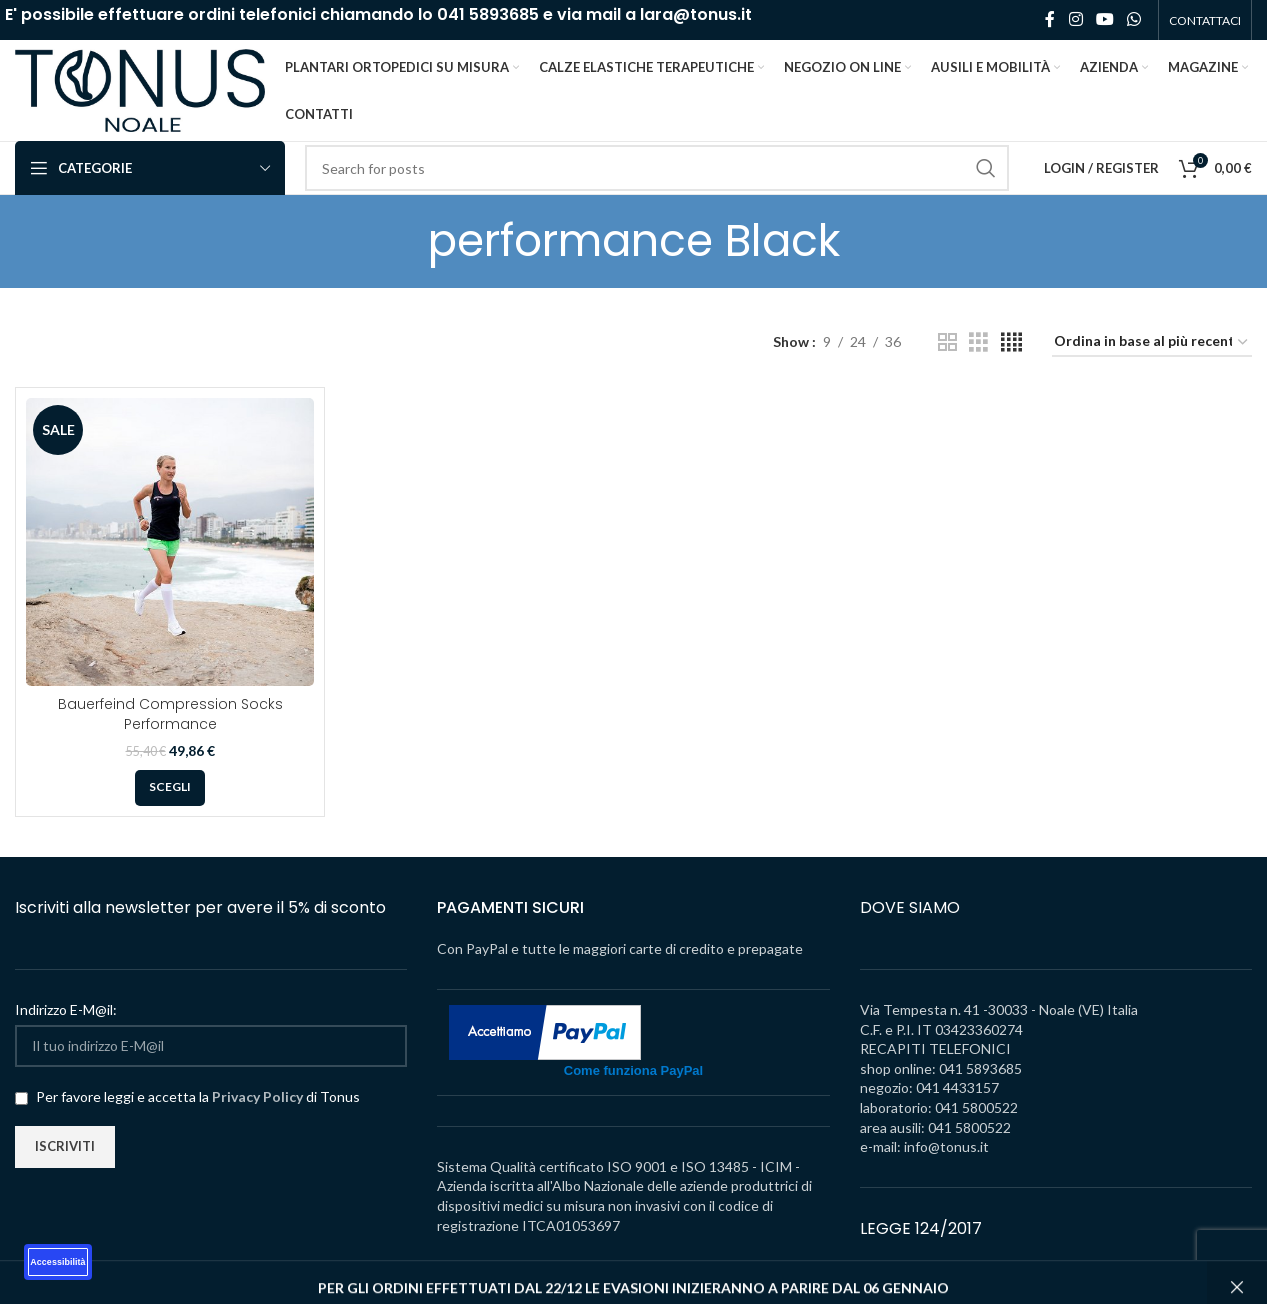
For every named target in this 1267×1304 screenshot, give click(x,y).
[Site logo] (140, 90)
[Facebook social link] (1050, 20)
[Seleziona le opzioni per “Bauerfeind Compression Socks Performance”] (170, 791)
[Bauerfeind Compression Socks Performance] (170, 546)
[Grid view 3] (978, 346)
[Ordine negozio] (1152, 346)
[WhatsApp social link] (1134, 20)
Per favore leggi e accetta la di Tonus (187, 1099)
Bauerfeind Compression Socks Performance (170, 718)
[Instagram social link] (1075, 20)
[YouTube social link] (1104, 20)
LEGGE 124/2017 (921, 1231)
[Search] (657, 172)
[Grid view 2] (947, 346)
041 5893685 (488, 14)
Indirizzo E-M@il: (66, 1013)
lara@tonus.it (696, 14)
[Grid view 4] (1011, 346)
